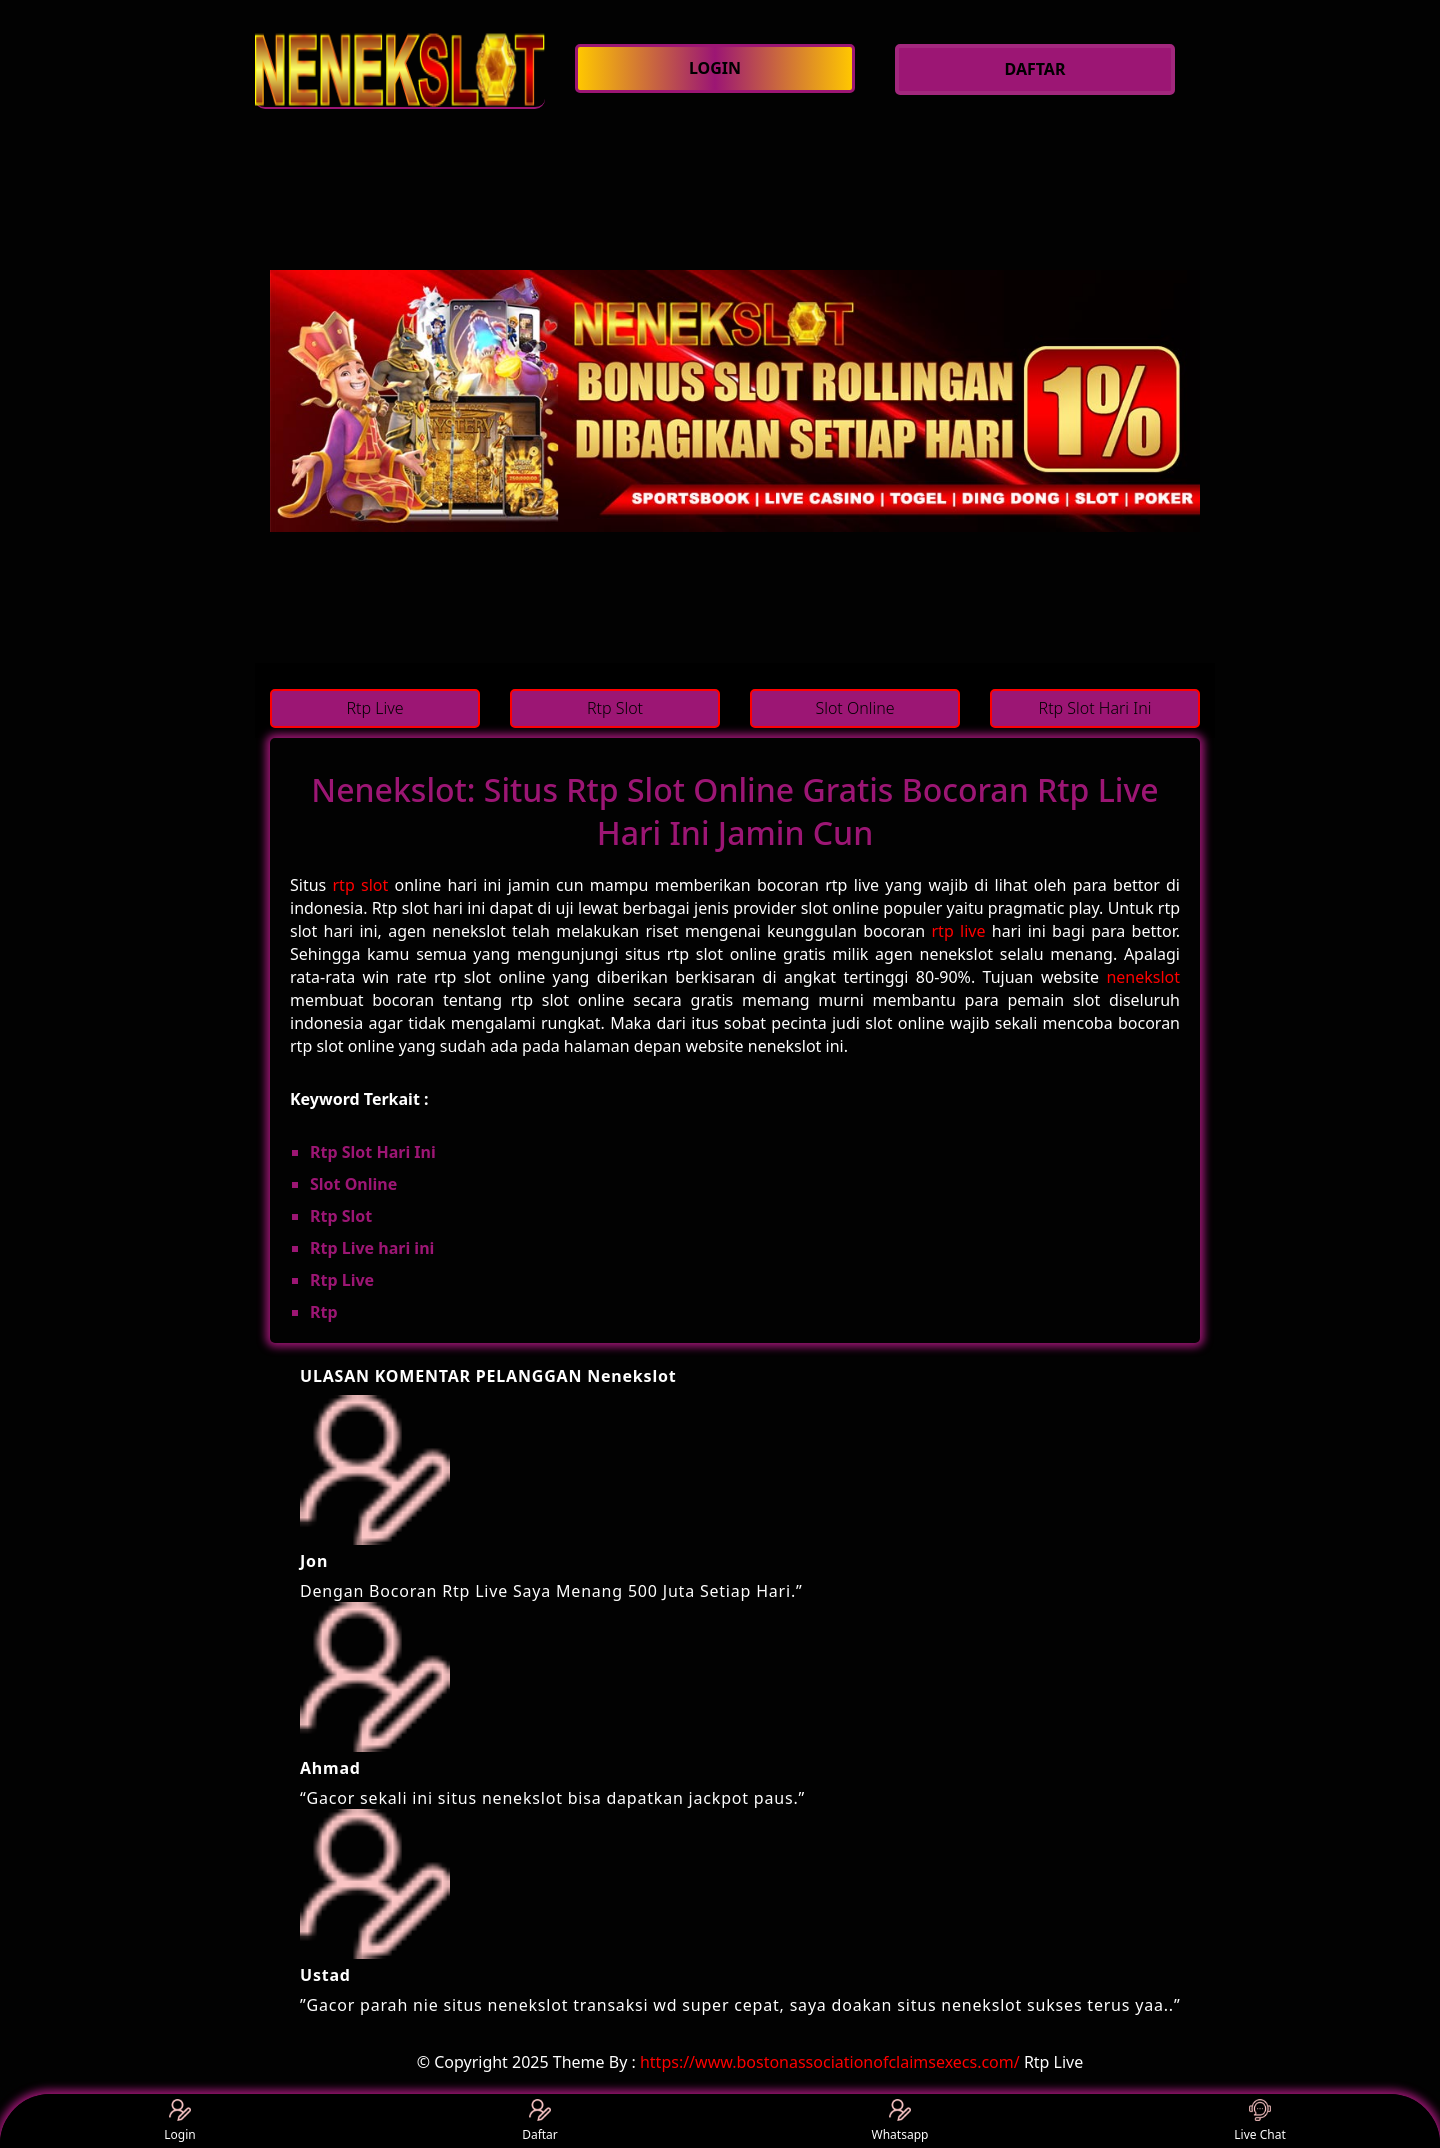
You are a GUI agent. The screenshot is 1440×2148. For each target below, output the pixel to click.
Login (179, 2121)
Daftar (540, 2121)
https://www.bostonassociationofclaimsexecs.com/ (830, 2062)
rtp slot (361, 885)
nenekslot (1143, 977)
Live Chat (1259, 2121)
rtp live (959, 931)
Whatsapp (900, 2121)
